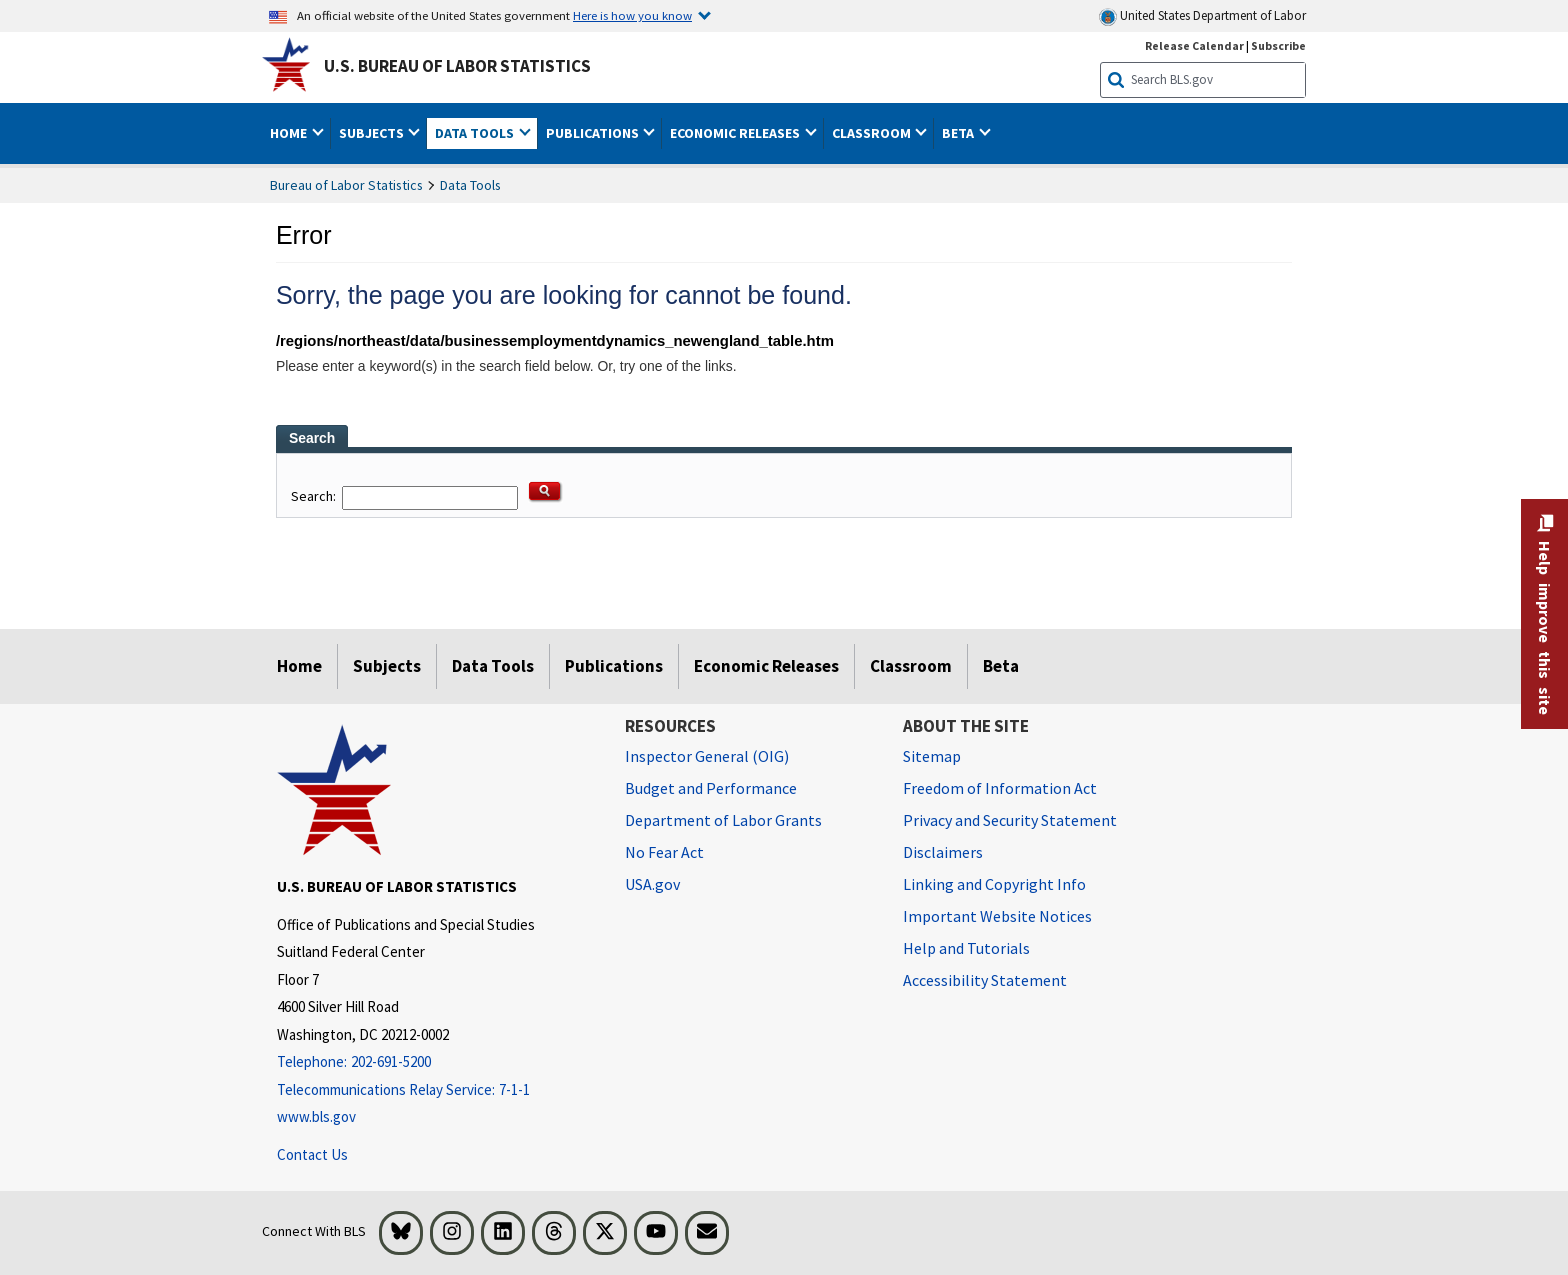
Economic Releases (766, 666)
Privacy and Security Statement (1010, 820)
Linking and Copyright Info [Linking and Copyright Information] (994, 884)
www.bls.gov (316, 1116)
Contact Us (312, 1154)
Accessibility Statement (985, 980)
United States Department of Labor (1202, 16)
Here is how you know (632, 15)
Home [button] (290, 133)
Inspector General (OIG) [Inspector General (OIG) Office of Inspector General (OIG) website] (707, 756)
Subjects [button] (373, 133)
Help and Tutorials (966, 948)
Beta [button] (959, 133)
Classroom (911, 666)
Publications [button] (594, 133)
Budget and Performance (711, 788)
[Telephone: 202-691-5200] (436, 1062)
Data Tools (470, 185)
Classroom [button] (873, 133)
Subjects (387, 666)
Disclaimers (943, 852)
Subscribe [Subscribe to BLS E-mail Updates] (1278, 45)
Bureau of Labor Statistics (346, 185)
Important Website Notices (997, 916)
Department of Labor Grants (723, 820)
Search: (315, 497)
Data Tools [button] (476, 133)
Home (299, 666)
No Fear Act (664, 852)
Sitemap (932, 756)
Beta (1001, 666)
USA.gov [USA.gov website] (652, 884)
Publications (614, 666)
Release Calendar (1194, 45)
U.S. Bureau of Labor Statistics (457, 66)
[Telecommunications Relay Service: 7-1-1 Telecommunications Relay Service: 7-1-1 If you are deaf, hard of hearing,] (436, 1090)
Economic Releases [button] (736, 133)
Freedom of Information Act (1000, 788)
